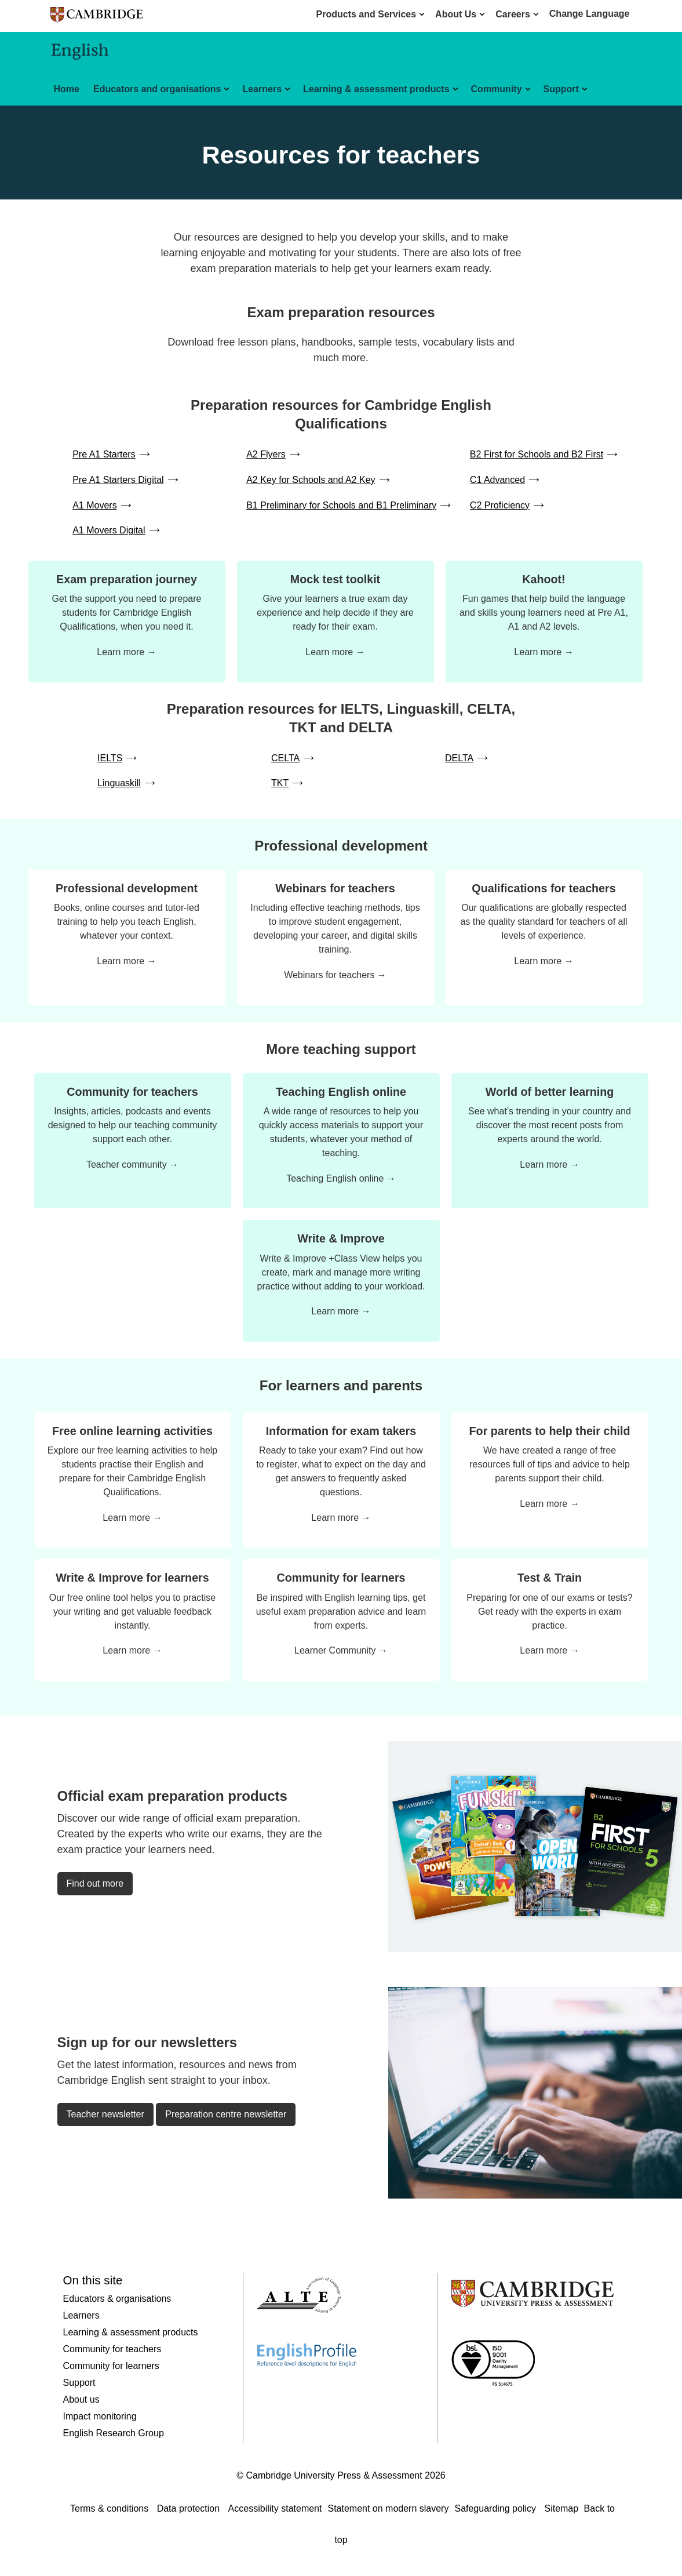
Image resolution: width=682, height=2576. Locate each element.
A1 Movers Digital (108, 530)
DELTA (459, 758)
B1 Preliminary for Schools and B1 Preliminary (341, 505)
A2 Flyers (266, 454)
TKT (280, 783)
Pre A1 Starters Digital (117, 480)
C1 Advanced (497, 480)
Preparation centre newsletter (225, 2114)
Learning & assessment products (376, 89)
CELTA (285, 758)
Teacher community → (132, 1164)
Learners (262, 89)
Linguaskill (119, 783)
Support (561, 89)
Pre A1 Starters (104, 454)
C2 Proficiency (500, 505)
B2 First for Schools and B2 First (536, 454)
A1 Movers (94, 505)
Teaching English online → (341, 1178)
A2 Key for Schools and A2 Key (310, 480)
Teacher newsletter (105, 2114)
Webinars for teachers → (335, 975)
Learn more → (126, 652)
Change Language (589, 14)
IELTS (109, 758)
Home (66, 89)
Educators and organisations (157, 89)
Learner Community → (341, 1650)
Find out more (95, 1883)
